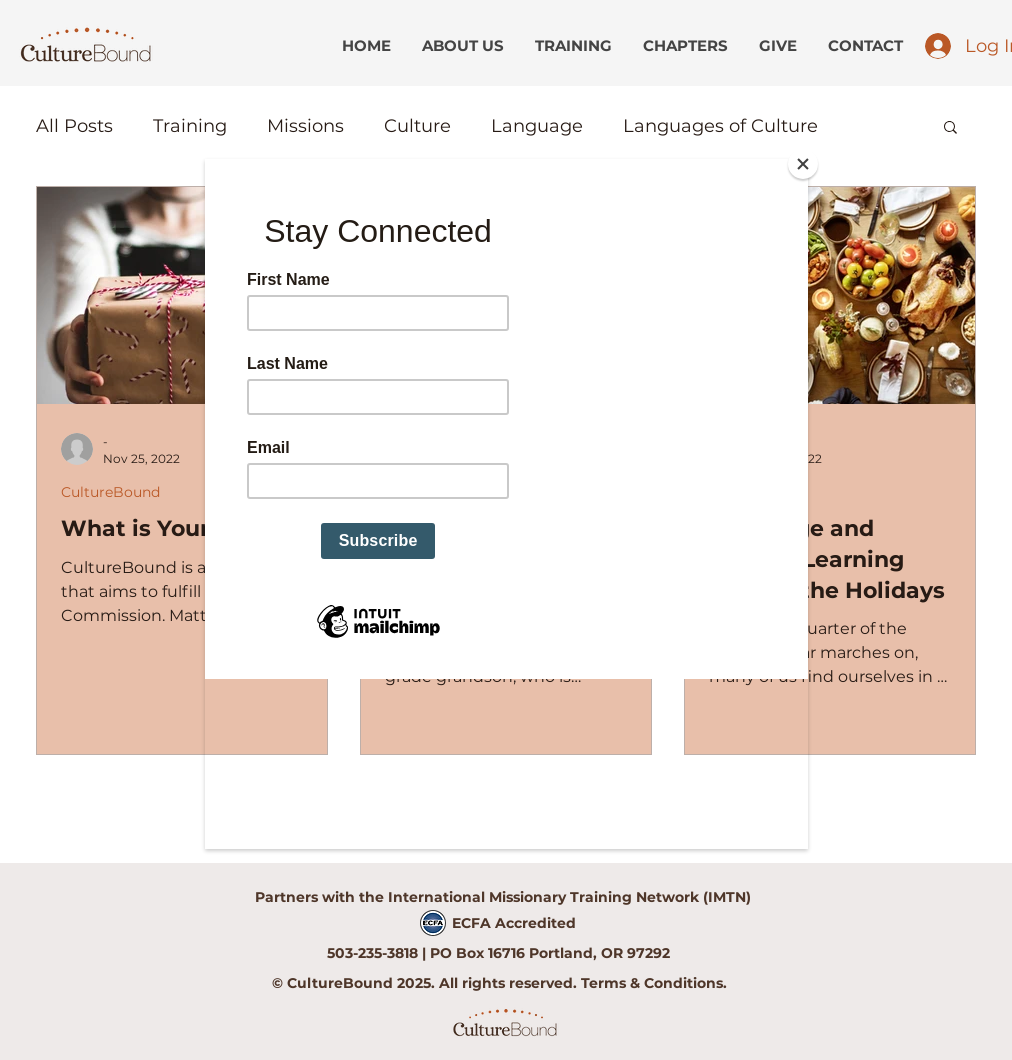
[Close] (803, 164)
